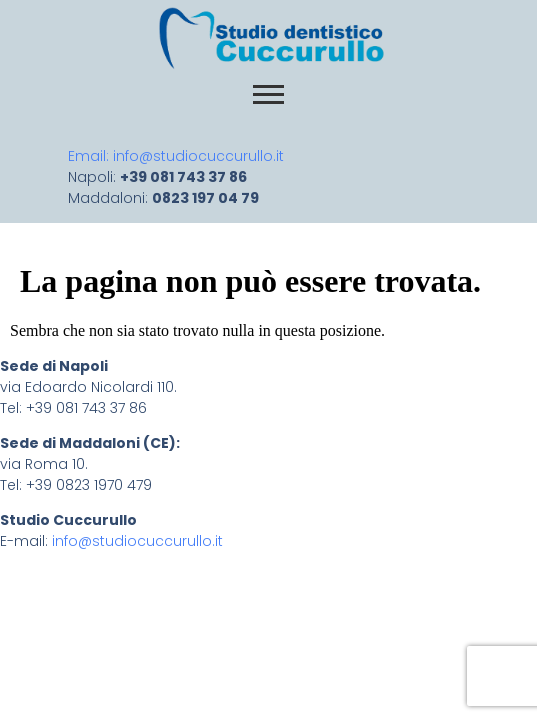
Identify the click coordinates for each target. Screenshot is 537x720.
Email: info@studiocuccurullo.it (180, 156)
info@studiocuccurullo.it (135, 541)
